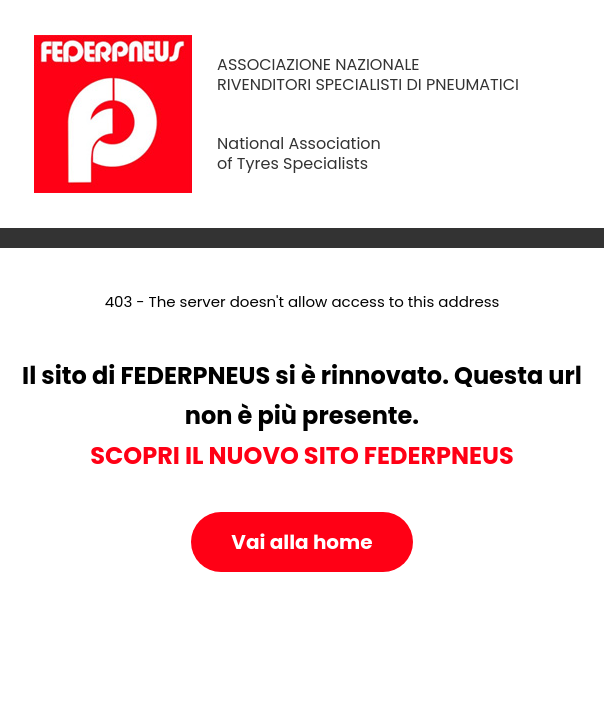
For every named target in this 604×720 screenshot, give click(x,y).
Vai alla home (301, 542)
